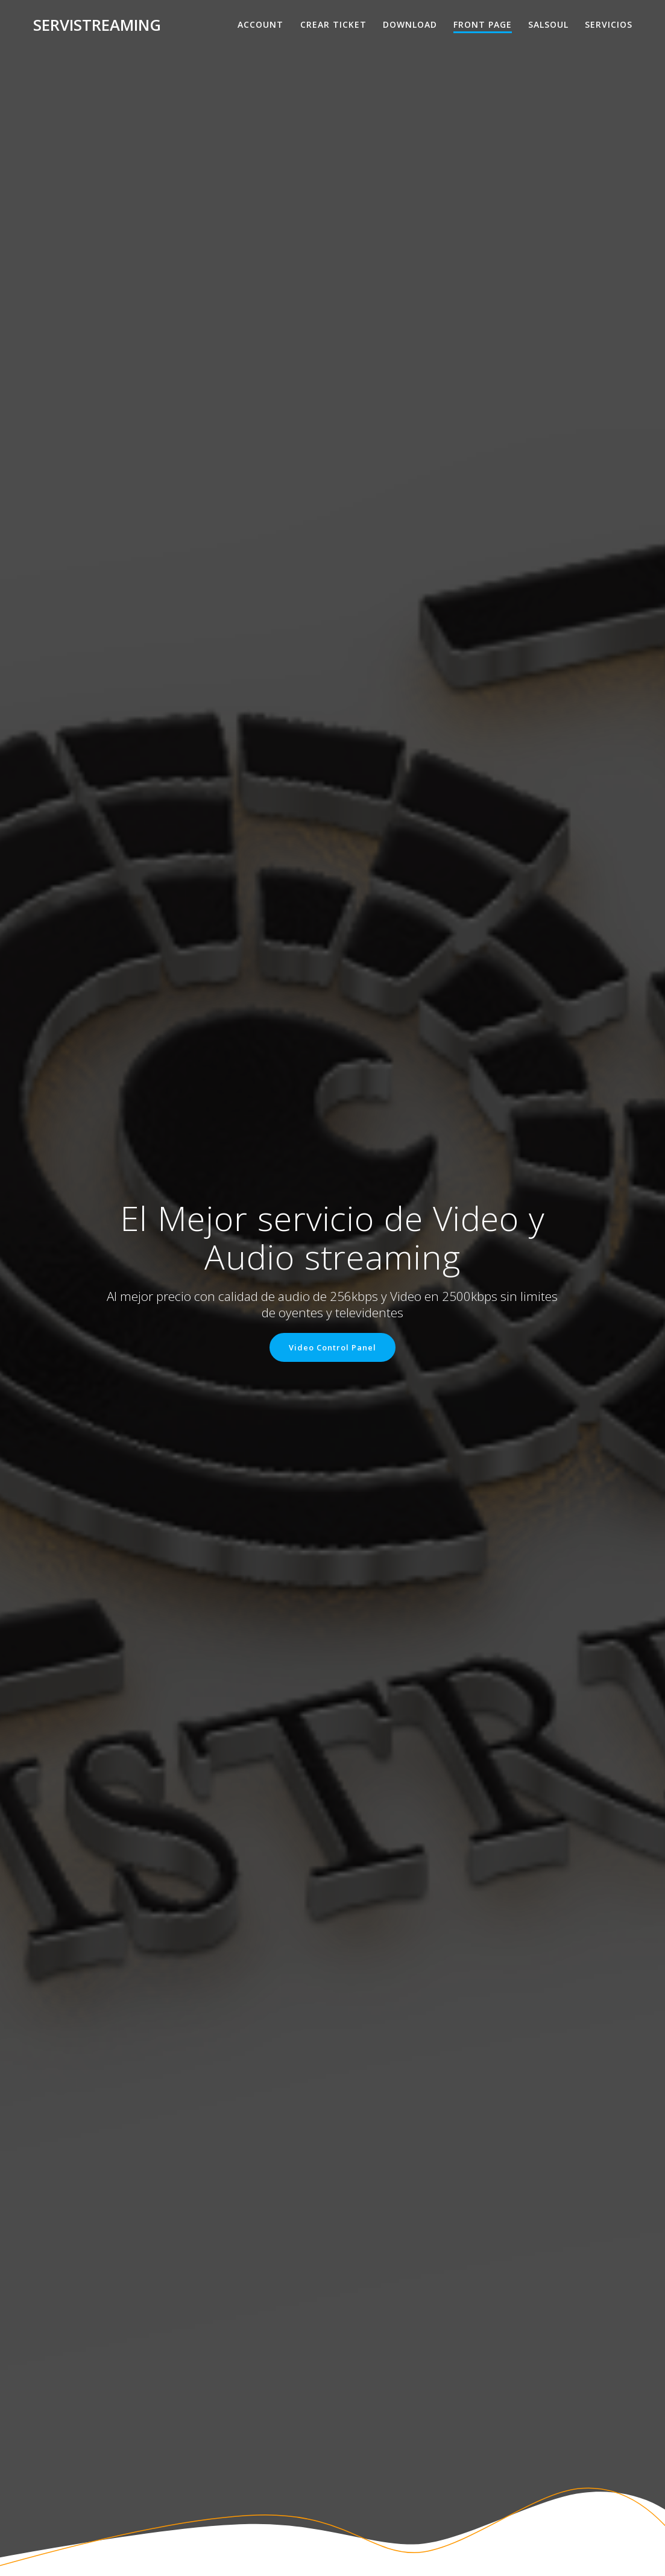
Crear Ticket (333, 24)
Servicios (608, 24)
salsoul (548, 24)
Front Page (482, 24)
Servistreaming (97, 25)
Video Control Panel (332, 1347)
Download (410, 24)
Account (260, 24)
